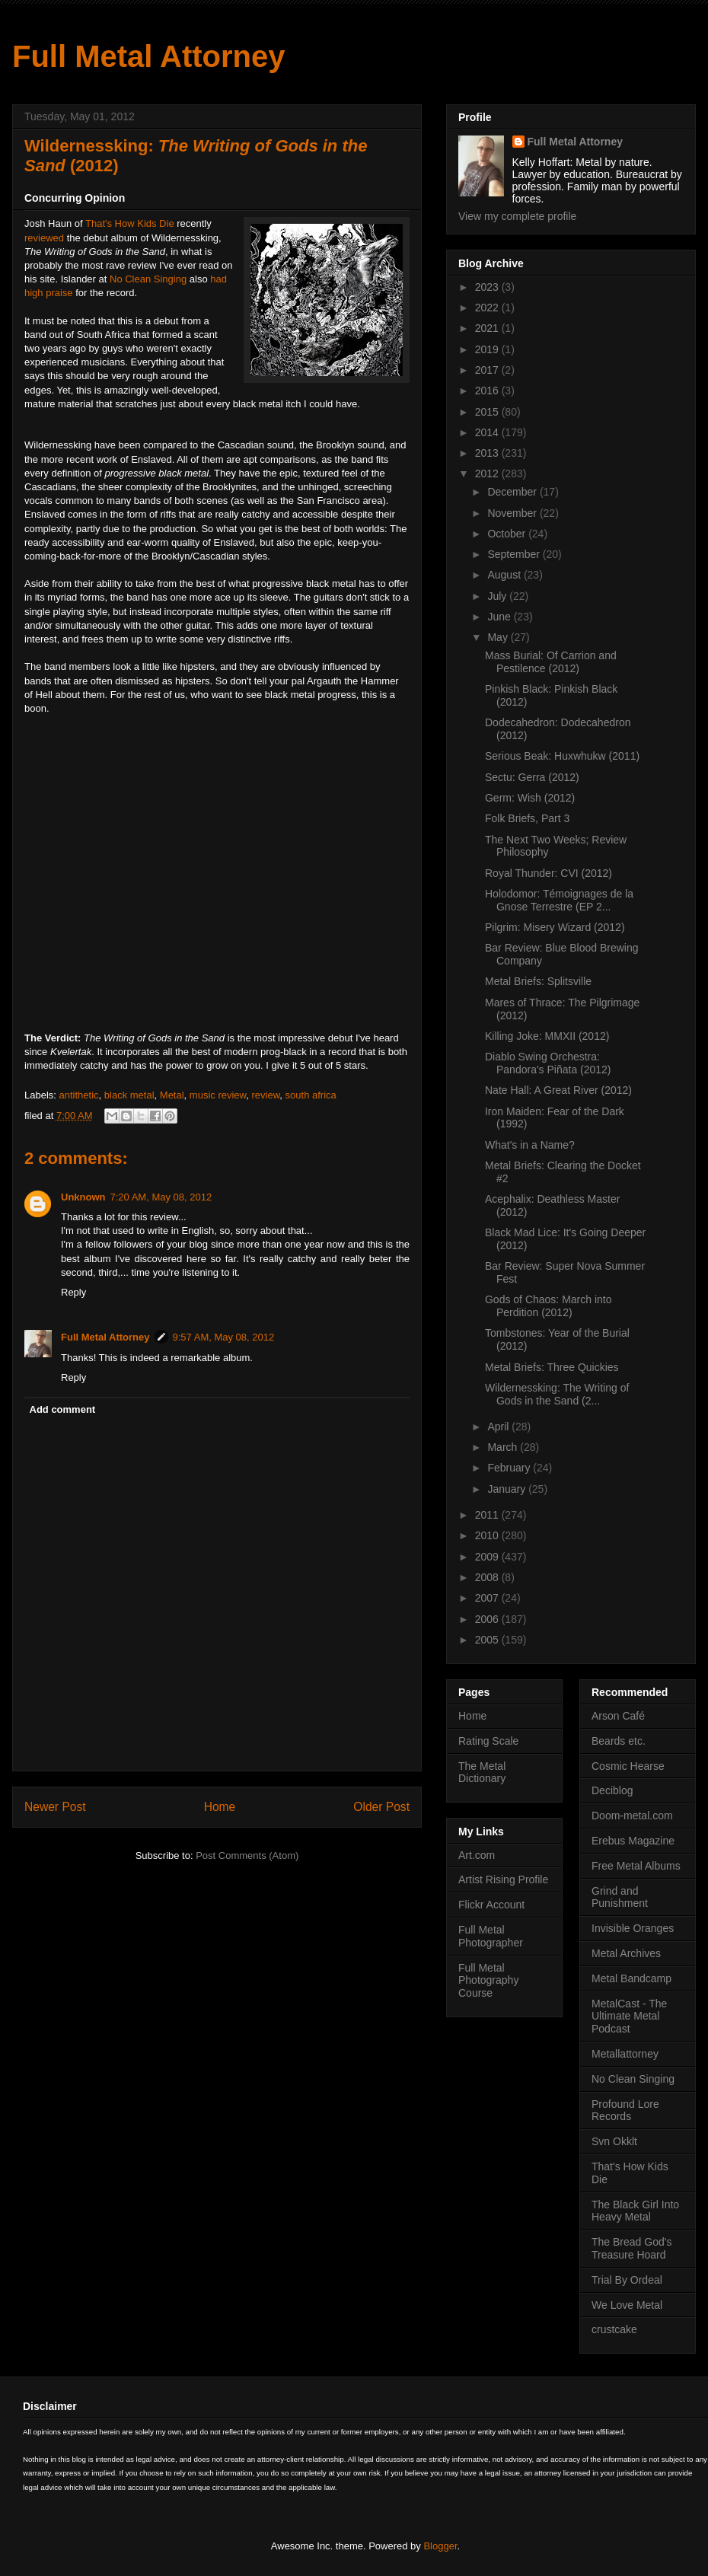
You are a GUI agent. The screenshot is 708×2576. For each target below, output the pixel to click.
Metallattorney (625, 2054)
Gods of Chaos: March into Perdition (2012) (548, 1305)
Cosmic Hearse (628, 1766)
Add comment (63, 1409)
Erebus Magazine (633, 1841)
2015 (488, 412)
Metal (172, 1095)
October (507, 534)
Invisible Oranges (633, 1928)
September (514, 554)
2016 (488, 390)
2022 (488, 307)
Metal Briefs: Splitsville (538, 981)
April (499, 1426)
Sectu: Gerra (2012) (532, 777)
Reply (73, 1292)
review (266, 1095)
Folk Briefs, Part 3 (527, 818)
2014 (488, 432)
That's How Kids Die (129, 223)
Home (220, 1806)
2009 (488, 1557)
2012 (488, 473)
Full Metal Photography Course (488, 1981)
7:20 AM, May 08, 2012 (161, 1197)
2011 (488, 1515)
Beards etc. (619, 1741)
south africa (310, 1095)
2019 (488, 349)
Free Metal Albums (636, 1866)
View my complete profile (517, 216)
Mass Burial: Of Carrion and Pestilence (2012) (551, 661)
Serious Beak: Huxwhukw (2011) (562, 756)
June (500, 617)
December (513, 492)
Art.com (476, 1855)
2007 (488, 1598)
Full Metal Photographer (490, 1936)
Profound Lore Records (625, 2110)
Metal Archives (626, 1953)
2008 (488, 1577)
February (510, 1468)
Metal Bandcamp (631, 1978)
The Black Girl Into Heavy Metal (635, 2211)
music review (218, 1095)
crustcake (614, 2329)
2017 (488, 370)
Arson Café (618, 1716)
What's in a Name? (530, 1145)
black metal (129, 1095)
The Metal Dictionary (481, 1772)
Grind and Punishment (620, 1897)
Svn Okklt (614, 2141)
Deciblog (612, 1790)
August (505, 575)
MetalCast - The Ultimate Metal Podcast (629, 2016)
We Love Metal (627, 2305)
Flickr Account (491, 1905)
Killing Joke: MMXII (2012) (547, 1036)
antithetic (79, 1095)
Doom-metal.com (632, 1815)
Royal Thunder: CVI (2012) (548, 873)
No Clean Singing (148, 279)
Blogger (440, 2546)
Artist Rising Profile (503, 1879)
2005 (488, 1640)
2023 (488, 287)
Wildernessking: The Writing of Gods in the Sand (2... (557, 1394)
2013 (488, 453)
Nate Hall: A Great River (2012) (558, 1090)
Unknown (83, 1197)
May (498, 637)
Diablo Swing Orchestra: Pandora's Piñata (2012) (548, 1063)
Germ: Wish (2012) (530, 798)
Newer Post (55, 1806)
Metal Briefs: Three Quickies (552, 1367)
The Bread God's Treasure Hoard (631, 2248)
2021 (488, 328)
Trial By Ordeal (627, 2280)
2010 (488, 1535)
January (507, 1489)
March (503, 1447)
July (498, 596)
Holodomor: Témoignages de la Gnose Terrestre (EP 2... (559, 900)
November (513, 513)
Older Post (381, 1806)
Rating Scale (488, 1741)
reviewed (44, 238)
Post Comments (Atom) (247, 1855)
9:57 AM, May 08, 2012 (224, 1337)
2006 (488, 1619)
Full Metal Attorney (148, 56)
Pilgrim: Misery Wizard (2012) (555, 927)
